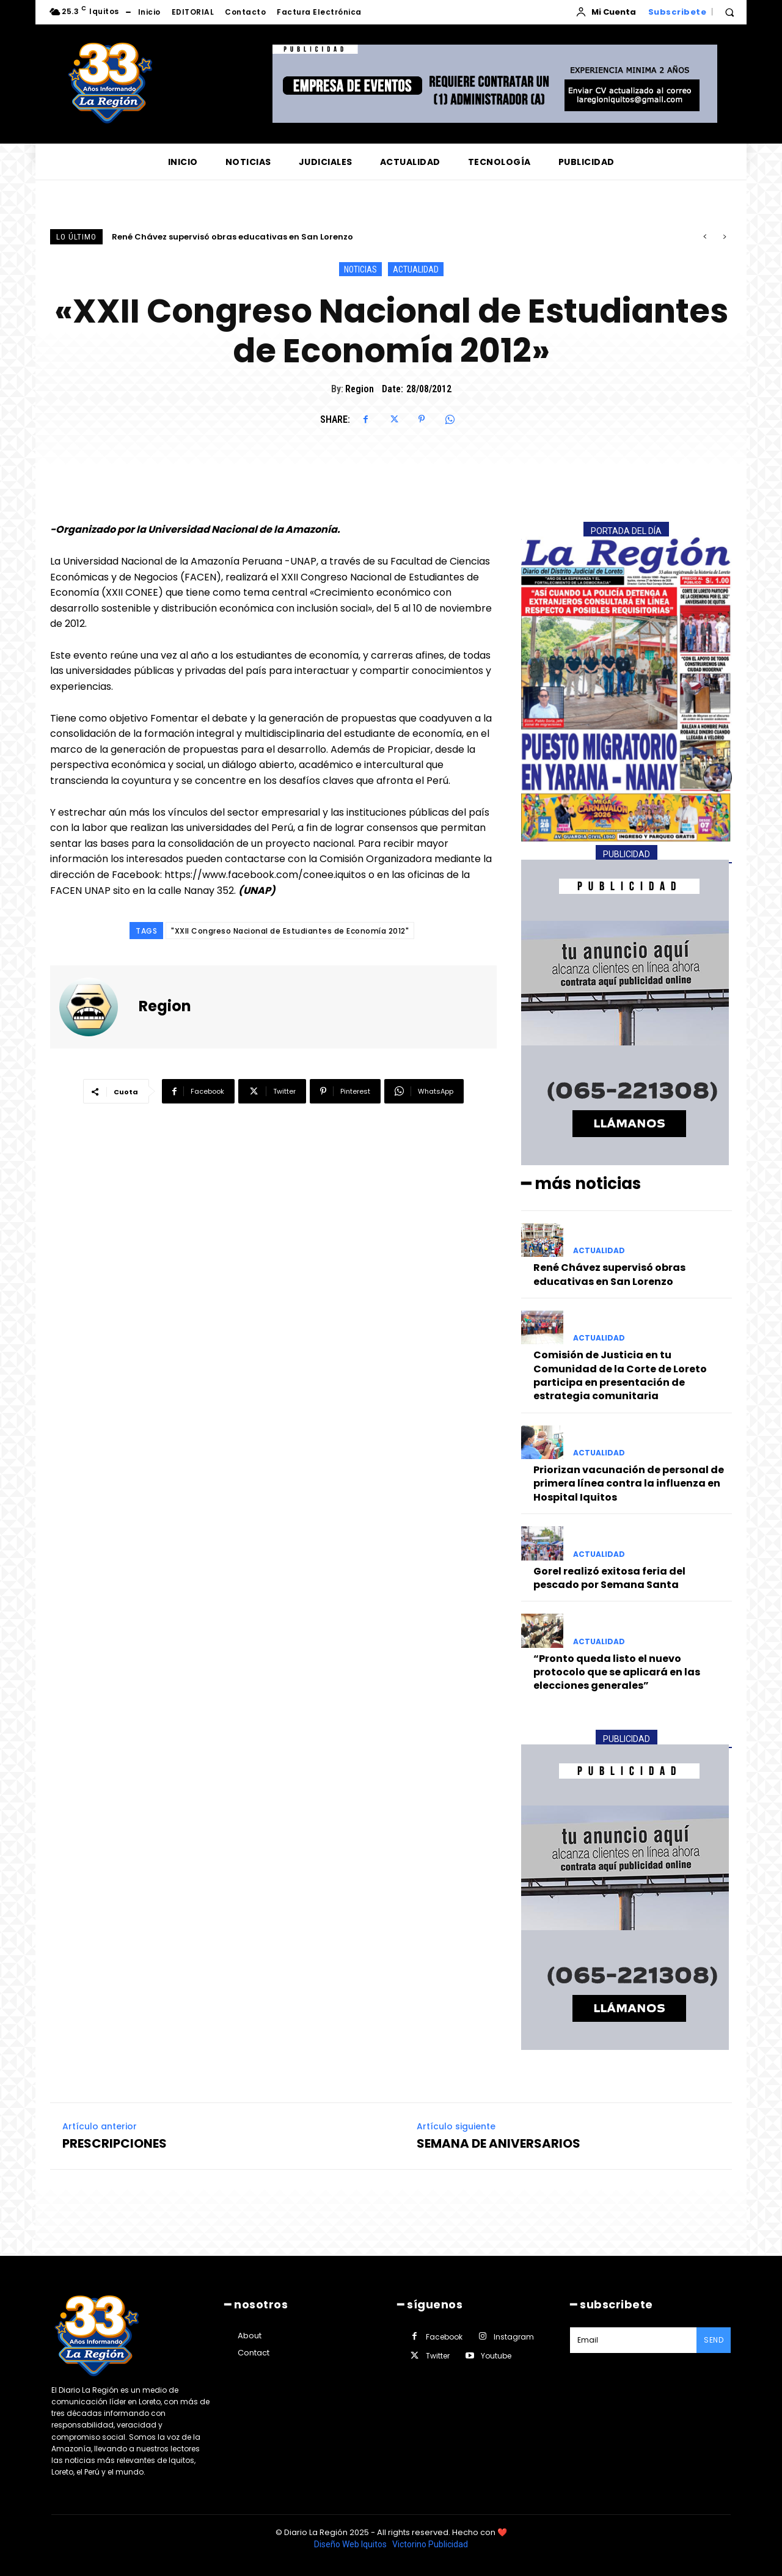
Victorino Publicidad (430, 2544)
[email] (633, 2340)
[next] (724, 236)
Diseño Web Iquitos (351, 2544)
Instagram (514, 2337)
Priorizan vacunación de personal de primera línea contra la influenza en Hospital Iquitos (628, 1483)
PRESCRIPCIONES (114, 2143)
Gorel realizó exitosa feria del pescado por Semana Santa (609, 1578)
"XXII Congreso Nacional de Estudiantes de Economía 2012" (290, 931)
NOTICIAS (360, 269)
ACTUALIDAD (416, 269)
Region (359, 389)
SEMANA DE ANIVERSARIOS (498, 2143)
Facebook (444, 2337)
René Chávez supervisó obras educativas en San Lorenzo (232, 237)
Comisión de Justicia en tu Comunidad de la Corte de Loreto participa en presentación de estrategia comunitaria (620, 1375)
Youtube (496, 2356)
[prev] (704, 236)
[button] (729, 12)
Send (713, 2340)
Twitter (438, 2356)
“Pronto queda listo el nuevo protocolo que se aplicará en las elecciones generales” (616, 1672)
